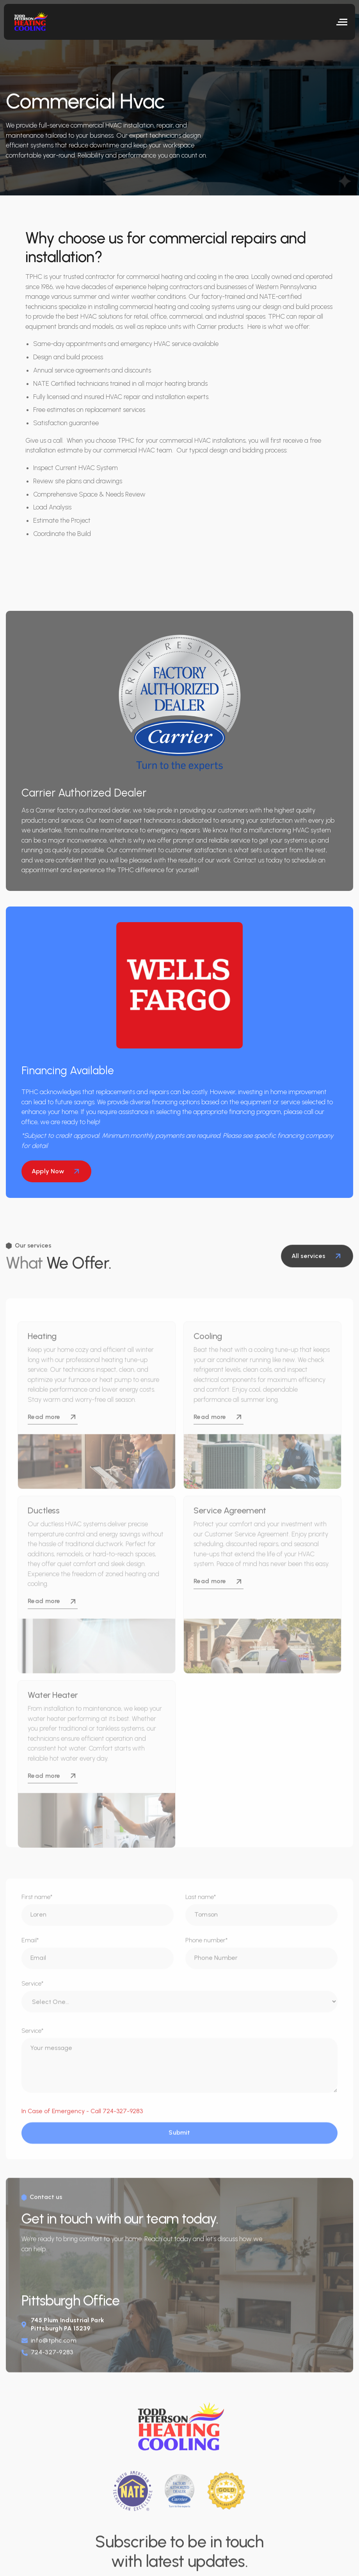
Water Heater (53, 1721)
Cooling (208, 1362)
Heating (42, 1362)
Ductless (44, 1537)
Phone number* (206, 1953)
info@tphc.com (53, 2354)
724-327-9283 (52, 2366)
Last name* (200, 1909)
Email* (30, 1953)
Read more (53, 1443)
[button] (341, 22)
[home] (33, 22)
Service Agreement (230, 1537)
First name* (37, 1909)
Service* (32, 1996)
